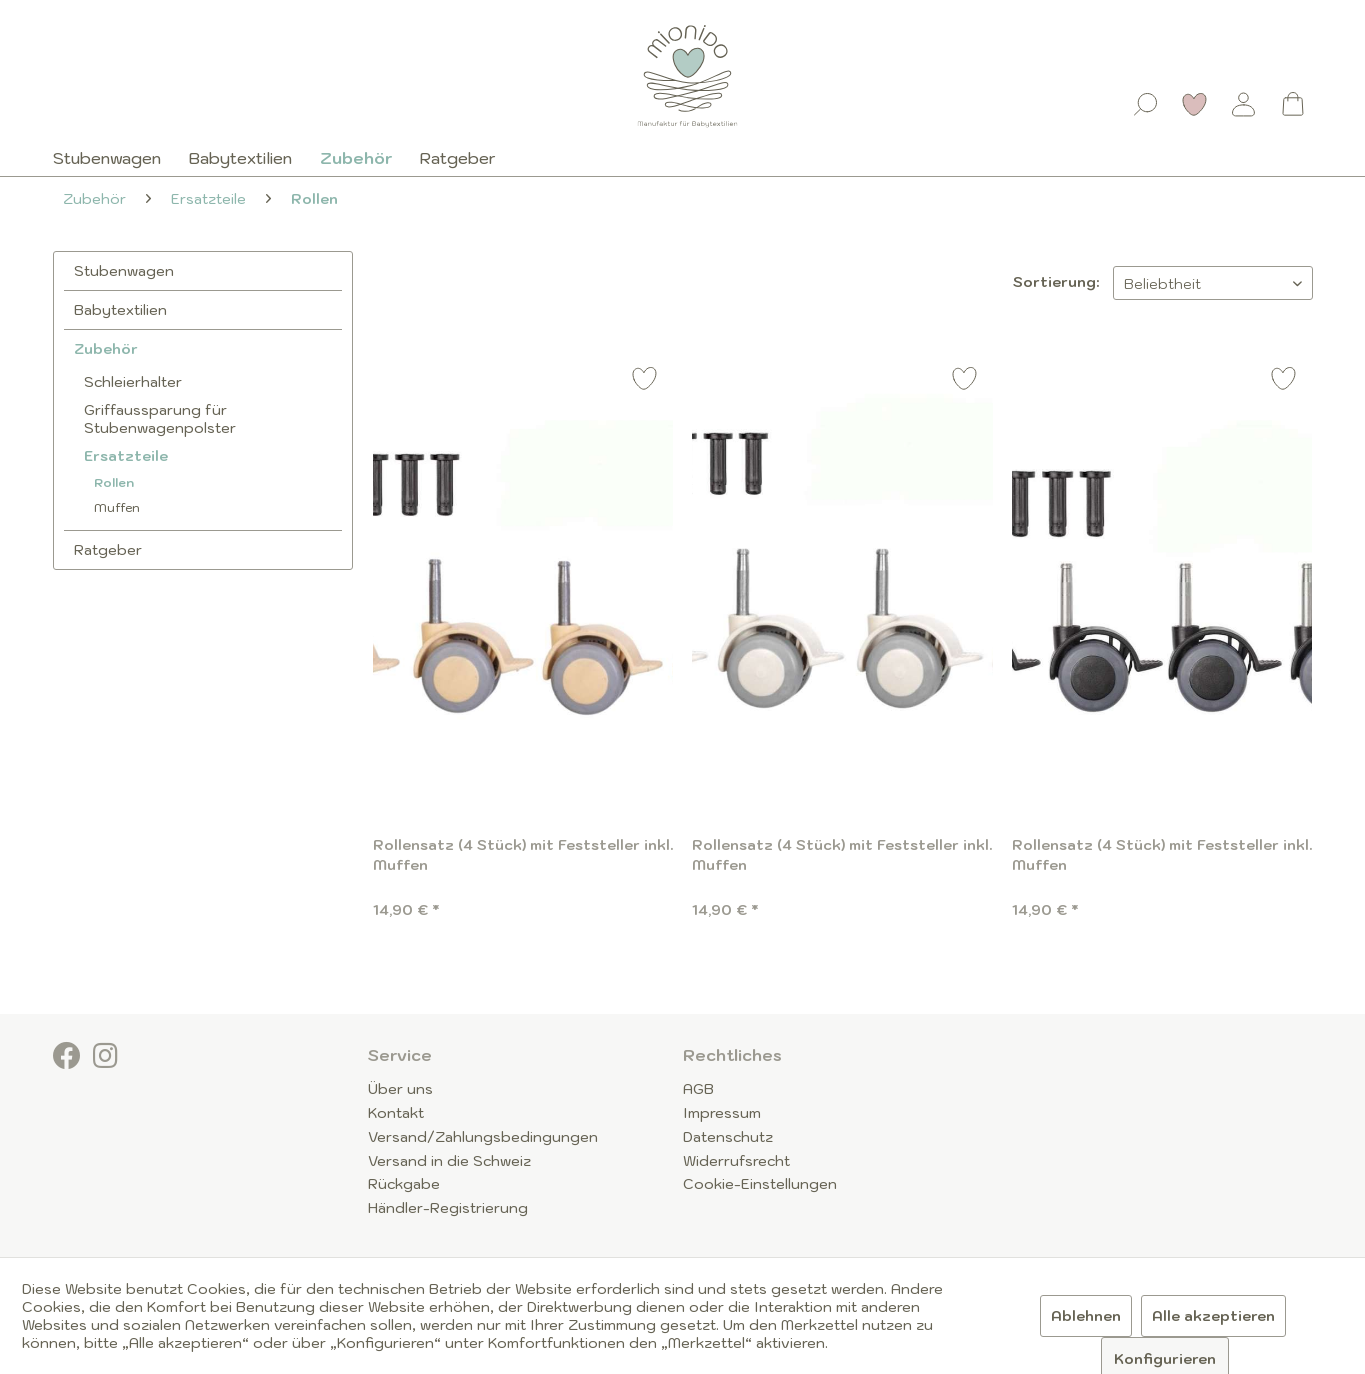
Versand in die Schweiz (449, 1161)
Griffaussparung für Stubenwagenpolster (160, 419)
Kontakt (396, 1113)
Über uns (400, 1089)
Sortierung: (1056, 282)
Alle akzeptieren (1213, 1316)
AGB (698, 1089)
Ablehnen (1086, 1316)
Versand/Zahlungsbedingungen (483, 1137)
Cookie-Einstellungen (760, 1184)
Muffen (117, 507)
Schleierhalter (133, 382)
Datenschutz (728, 1137)
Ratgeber (108, 550)
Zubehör (106, 349)
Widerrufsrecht (736, 1161)
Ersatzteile (126, 456)
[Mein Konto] (1244, 104)
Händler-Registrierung (448, 1208)
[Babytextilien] (240, 158)
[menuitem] (1146, 100)
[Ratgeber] (458, 158)
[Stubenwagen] (114, 158)
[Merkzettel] (1195, 104)
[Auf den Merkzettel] (645, 381)
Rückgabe (404, 1184)
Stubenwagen (124, 271)
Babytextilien (120, 310)
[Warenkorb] (1293, 104)
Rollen (114, 482)
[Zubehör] (356, 158)
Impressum (722, 1113)
